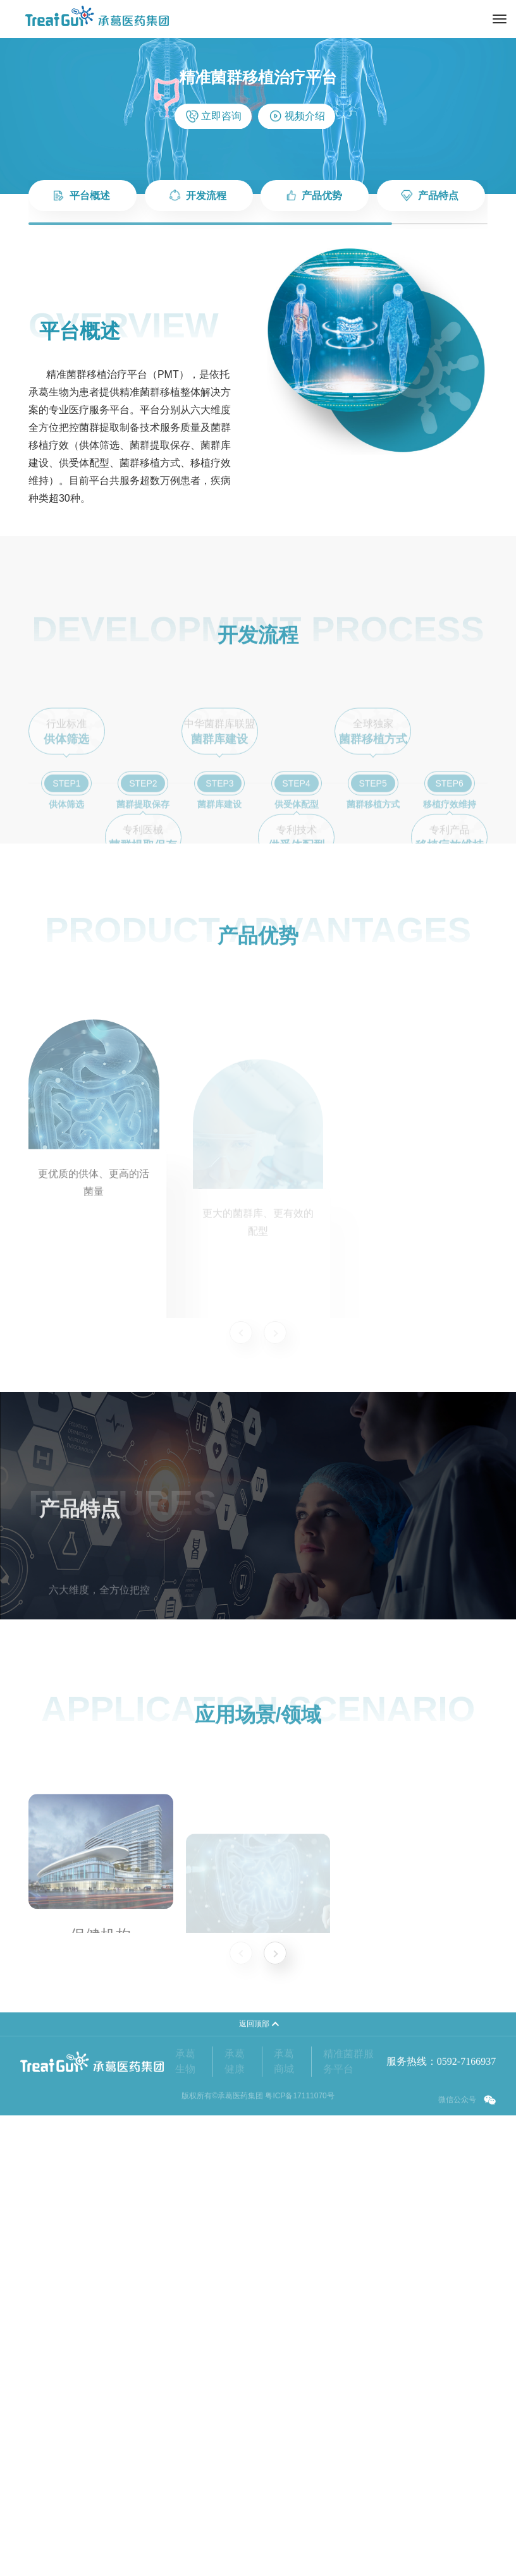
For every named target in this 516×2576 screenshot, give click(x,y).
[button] (275, 1953)
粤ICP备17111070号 (299, 2174)
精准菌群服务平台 (348, 2140)
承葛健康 (234, 2140)
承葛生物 (185, 2140)
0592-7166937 (466, 2139)
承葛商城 (284, 2140)
